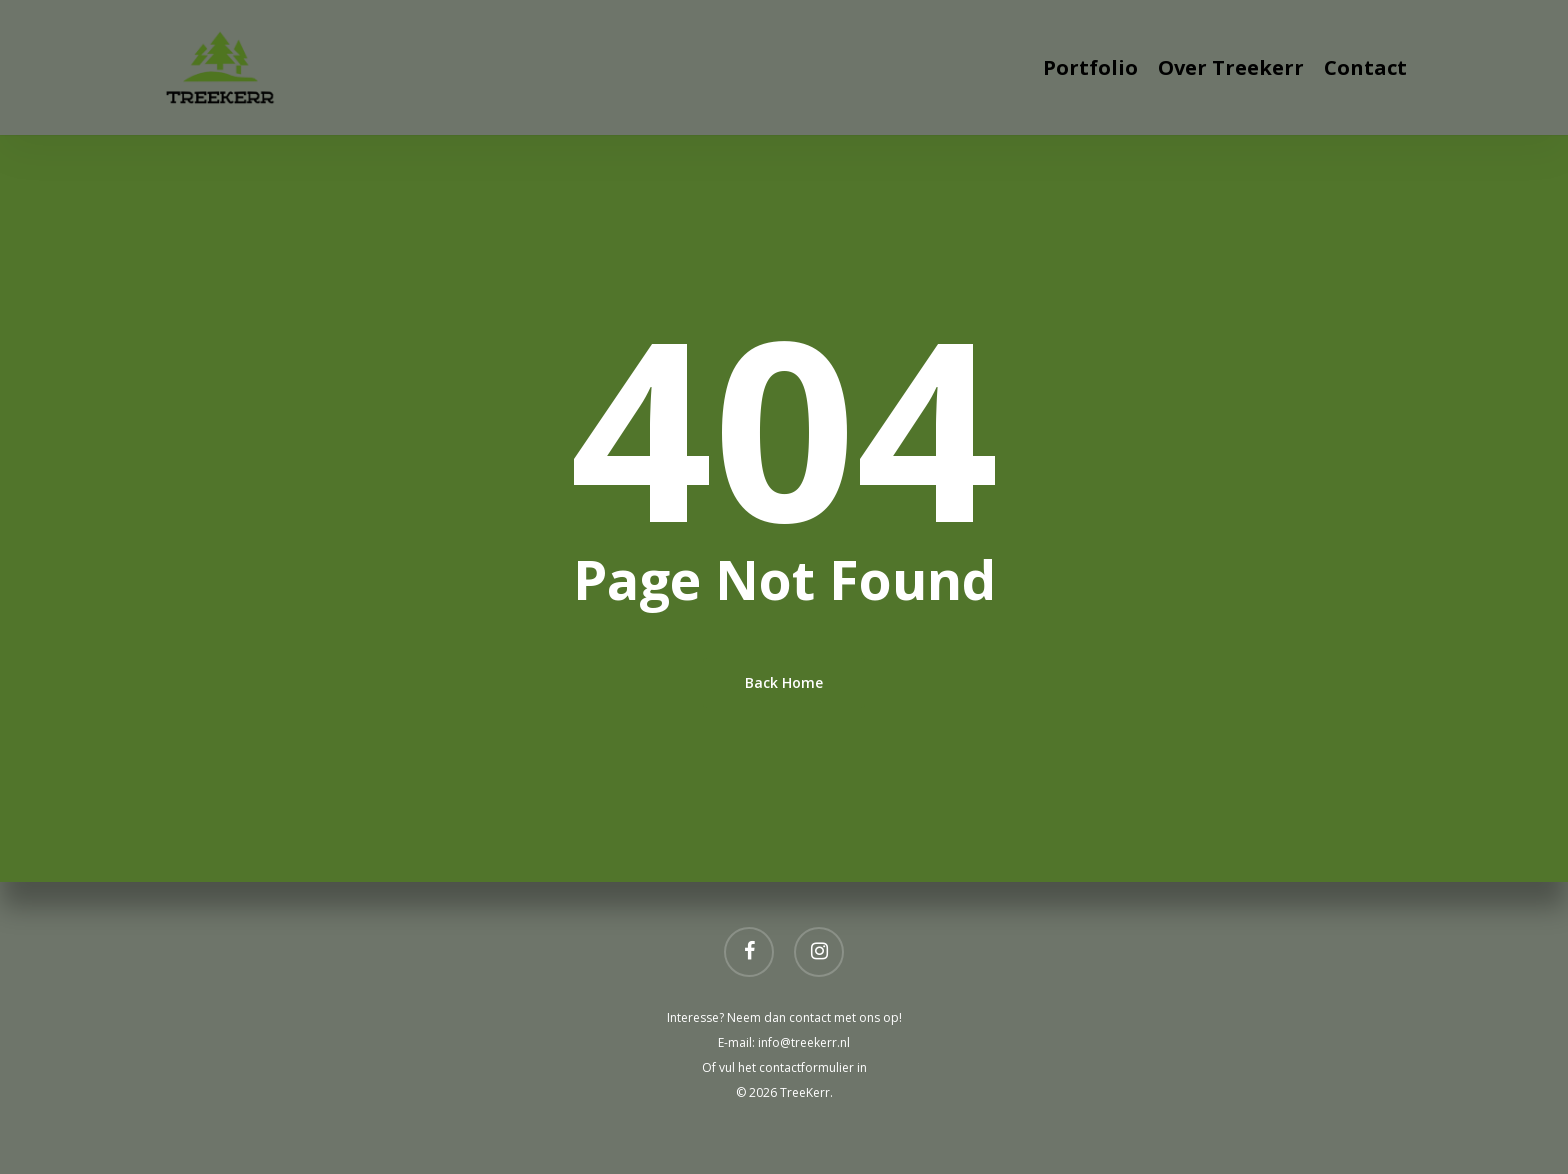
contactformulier (808, 1067)
